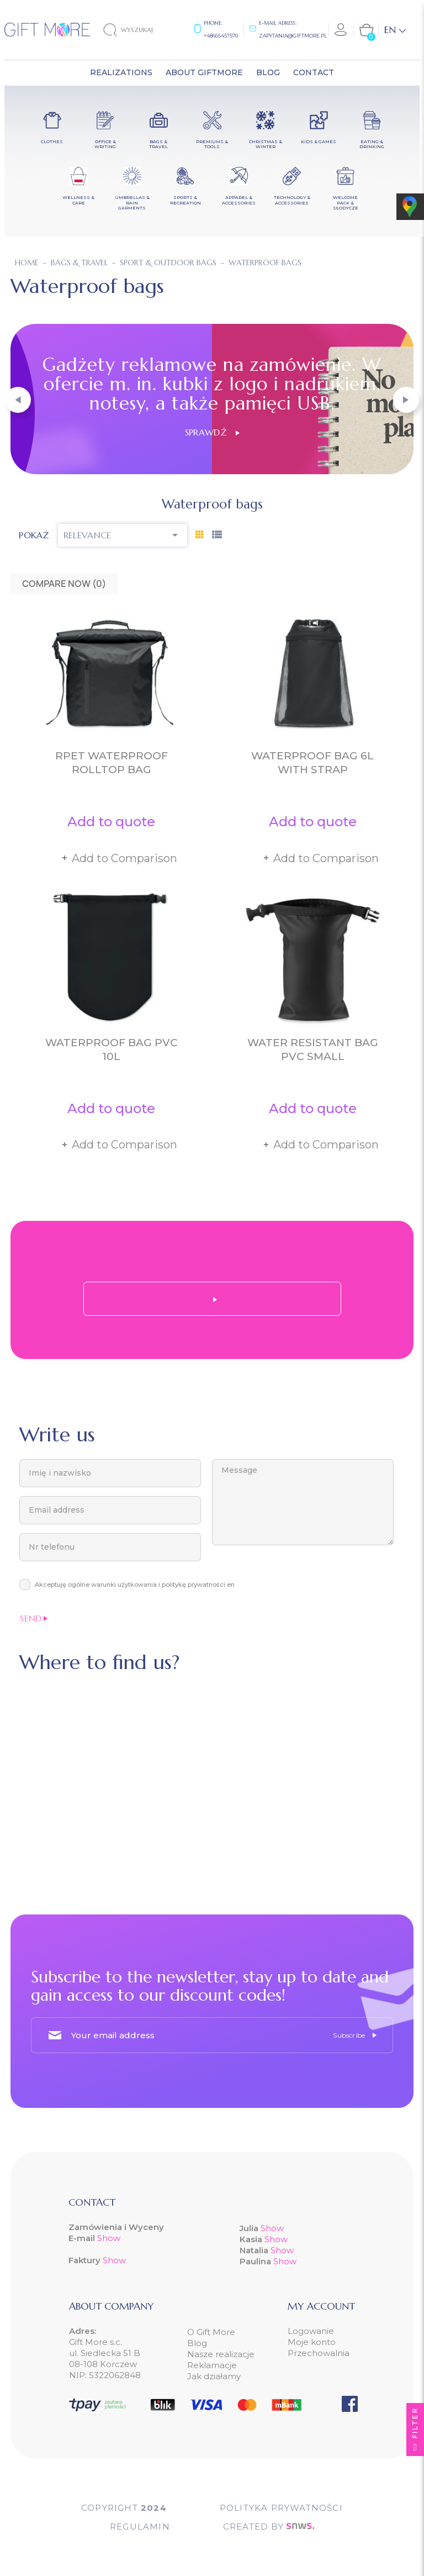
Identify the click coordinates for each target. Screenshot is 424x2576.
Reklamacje (212, 2365)
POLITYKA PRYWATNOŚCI (281, 2507)
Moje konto (312, 2342)
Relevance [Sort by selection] (122, 535)
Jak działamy (214, 2376)
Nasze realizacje (221, 2354)
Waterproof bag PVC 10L (111, 1049)
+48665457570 (221, 36)
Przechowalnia (318, 2353)
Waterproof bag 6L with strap (312, 762)
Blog (197, 2343)
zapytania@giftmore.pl (293, 36)
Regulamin (140, 2526)
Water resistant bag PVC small (312, 1049)
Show (108, 2238)
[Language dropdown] (395, 29)
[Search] (137, 30)
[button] (18, 400)
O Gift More (211, 2332)
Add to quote (111, 822)
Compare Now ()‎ (64, 584)
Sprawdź (212, 432)
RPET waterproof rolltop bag (111, 762)
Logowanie (311, 2331)
